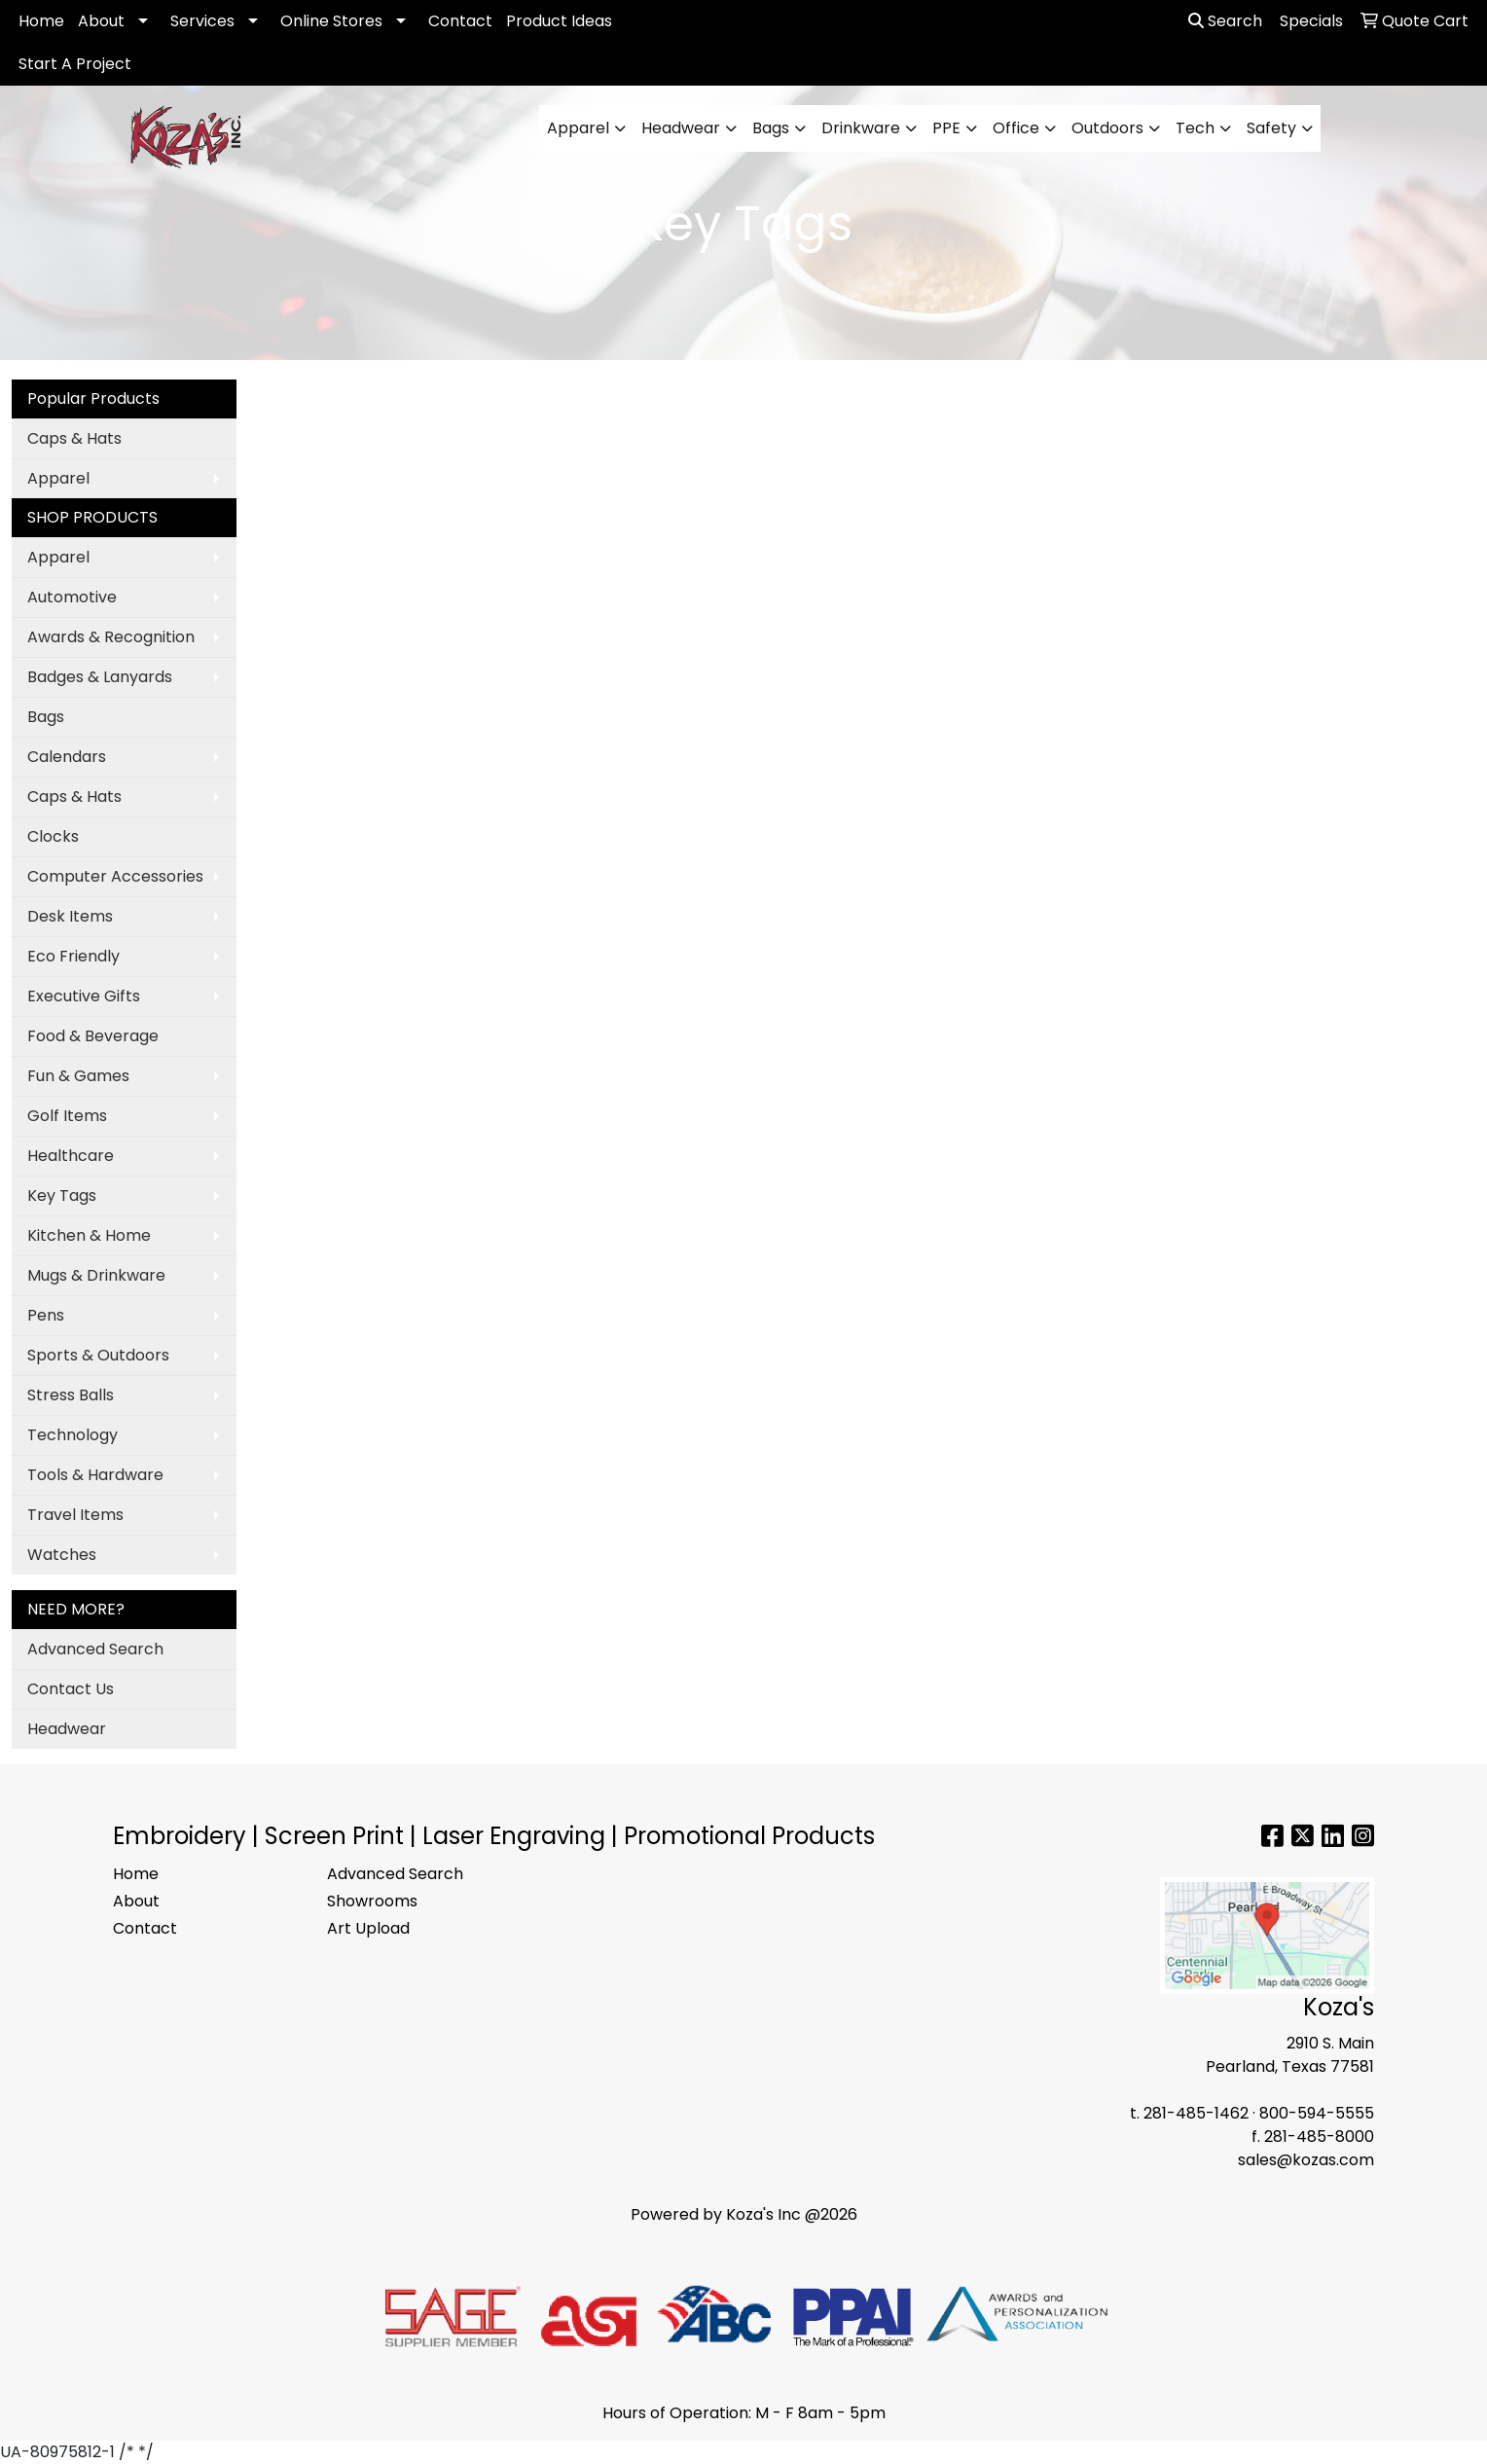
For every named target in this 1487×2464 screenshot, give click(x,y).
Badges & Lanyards (99, 677)
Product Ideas (559, 21)
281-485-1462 (1196, 2113)
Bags (770, 128)
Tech (1195, 128)
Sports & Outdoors (98, 1355)
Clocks (53, 836)
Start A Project (74, 64)
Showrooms (372, 1901)
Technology (72, 1435)
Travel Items (75, 1515)
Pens (45, 1315)
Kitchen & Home (89, 1235)
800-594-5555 (1316, 2113)
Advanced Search (95, 1649)
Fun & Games (78, 1076)
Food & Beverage (93, 1036)
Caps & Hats (74, 438)
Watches (61, 1554)
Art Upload (368, 1928)
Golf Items (67, 1116)
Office (1016, 128)
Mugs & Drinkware (96, 1275)
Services (202, 21)
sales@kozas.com (1306, 2160)
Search (1225, 21)
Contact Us (70, 1689)
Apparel (578, 128)
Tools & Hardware (95, 1475)
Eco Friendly (73, 956)
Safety (1271, 128)
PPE (946, 128)
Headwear (680, 128)
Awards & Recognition (111, 637)
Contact (460, 21)
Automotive (72, 597)
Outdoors (1107, 128)
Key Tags (61, 1195)
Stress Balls (70, 1395)
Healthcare (70, 1155)
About (101, 21)
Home (41, 21)
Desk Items (70, 916)
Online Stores (331, 21)
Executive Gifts (83, 996)
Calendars (66, 756)
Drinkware (860, 128)
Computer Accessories (115, 876)
